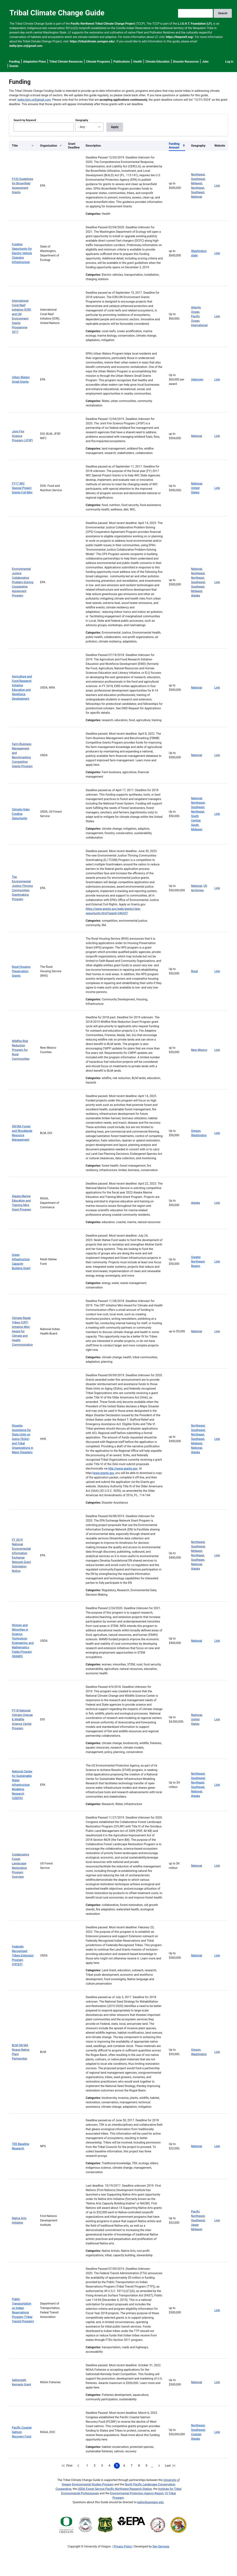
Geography (81, 120)
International (199, 325)
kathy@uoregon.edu (150, 2502)
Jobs (205, 61)
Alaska (195, 595)
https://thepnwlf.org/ (179, 37)
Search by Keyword (25, 120)
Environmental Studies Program (93, 2484)
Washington (199, 1135)
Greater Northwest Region (198, 1261)
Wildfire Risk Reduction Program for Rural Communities (20, 1050)
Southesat (197, 1787)
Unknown (197, 379)
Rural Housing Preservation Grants (21, 971)
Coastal (196, 2434)
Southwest (198, 179)
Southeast (197, 192)
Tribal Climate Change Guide (56, 13)
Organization (48, 145)
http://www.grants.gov (122, 1468)
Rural (194, 971)
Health (137, 61)
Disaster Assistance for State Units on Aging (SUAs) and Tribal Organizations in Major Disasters (22, 1439)
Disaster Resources (186, 61)
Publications (121, 61)
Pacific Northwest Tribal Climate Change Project (103, 23)
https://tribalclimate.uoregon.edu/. (93, 41)
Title (15, 145)
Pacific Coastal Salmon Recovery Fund (22, 2432)
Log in (229, 61)
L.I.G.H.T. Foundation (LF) (195, 23)
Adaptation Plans (34, 61)
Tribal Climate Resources (66, 61)
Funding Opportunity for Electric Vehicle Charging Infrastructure (22, 253)
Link (217, 185)
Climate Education (157, 61)
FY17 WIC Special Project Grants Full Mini (22, 488)
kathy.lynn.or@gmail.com (34, 99)
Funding (14, 61)
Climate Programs (98, 61)
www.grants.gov (103, 1473)
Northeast (197, 188)
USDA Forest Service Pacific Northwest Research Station (115, 2489)
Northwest (198, 174)
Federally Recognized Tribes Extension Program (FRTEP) (23, 1955)
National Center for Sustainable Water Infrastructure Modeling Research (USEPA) (22, 1785)
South (195, 825)
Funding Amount (177, 146)
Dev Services (161, 2546)
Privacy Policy (123, 2546)
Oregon (196, 1131)
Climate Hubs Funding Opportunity (21, 814)
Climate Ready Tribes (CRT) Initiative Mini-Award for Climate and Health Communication (22, 1331)
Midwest (196, 183)
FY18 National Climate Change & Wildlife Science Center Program (22, 1719)
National (196, 196)
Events (13, 66)
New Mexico (199, 1050)
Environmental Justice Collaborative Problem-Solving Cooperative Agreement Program (22, 582)
